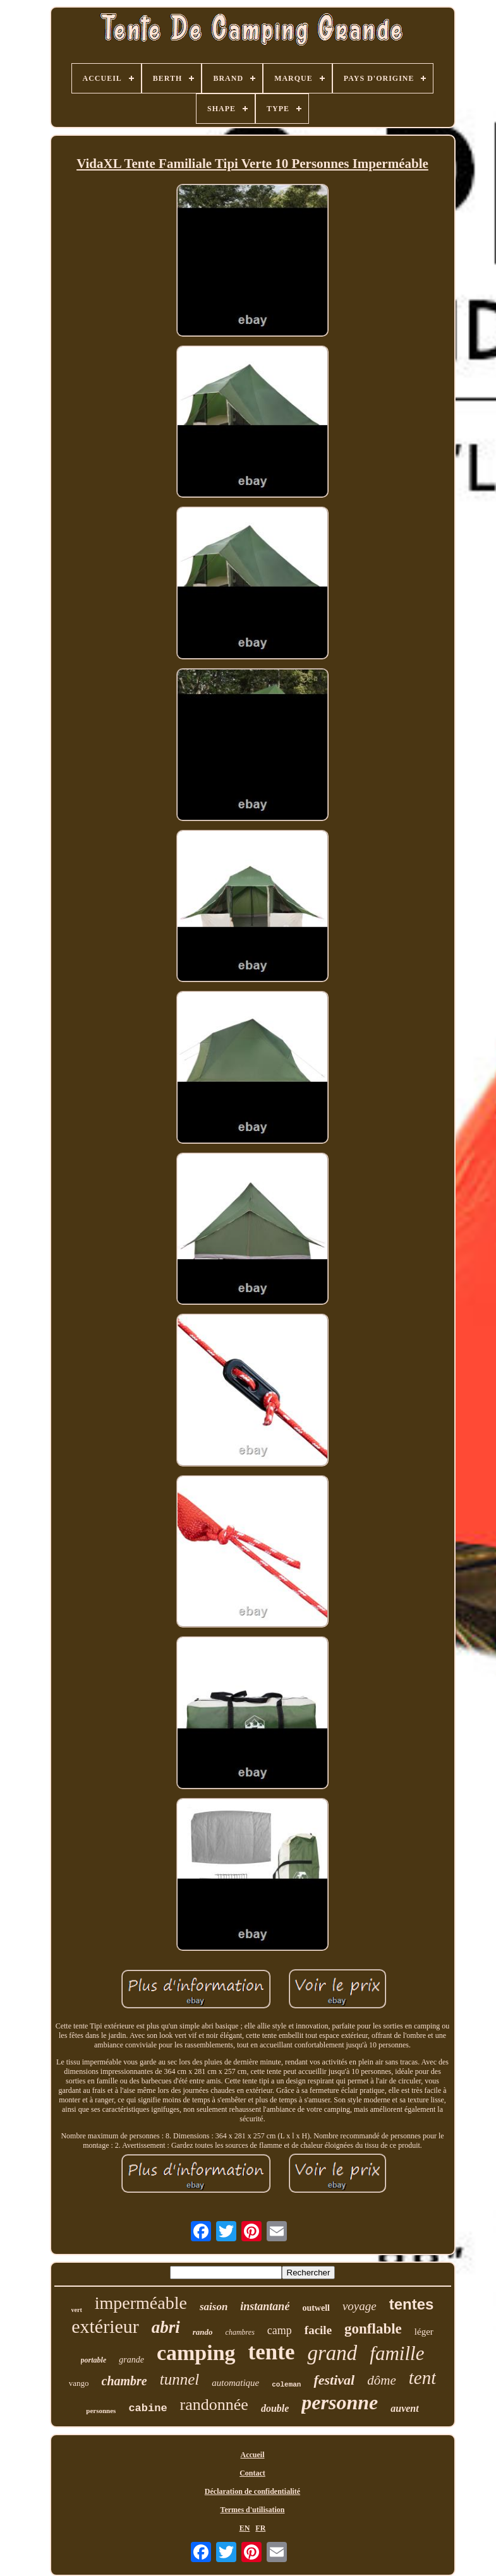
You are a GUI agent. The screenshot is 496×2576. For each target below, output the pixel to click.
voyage (359, 2306)
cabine (147, 2408)
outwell (316, 2308)
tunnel (180, 2379)
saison (213, 2307)
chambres (240, 2332)
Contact (252, 2473)
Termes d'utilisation (253, 2509)
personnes (101, 2410)
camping (196, 2352)
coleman (286, 2384)
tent (423, 2378)
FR (260, 2528)
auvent (404, 2408)
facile (318, 2330)
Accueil (253, 2454)
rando (203, 2332)
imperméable (141, 2303)
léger (423, 2332)
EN (244, 2528)
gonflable (373, 2329)
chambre (124, 2381)
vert (76, 2309)
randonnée (214, 2404)
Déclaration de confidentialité (252, 2491)
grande (131, 2359)
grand (332, 2353)
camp (279, 2330)
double (275, 2408)
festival (333, 2380)
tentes (411, 2304)
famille (397, 2353)
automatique (235, 2383)
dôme (381, 2380)
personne (339, 2402)
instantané (264, 2306)
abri (166, 2327)
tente (271, 2352)
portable (94, 2360)
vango (79, 2383)
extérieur (105, 2326)
